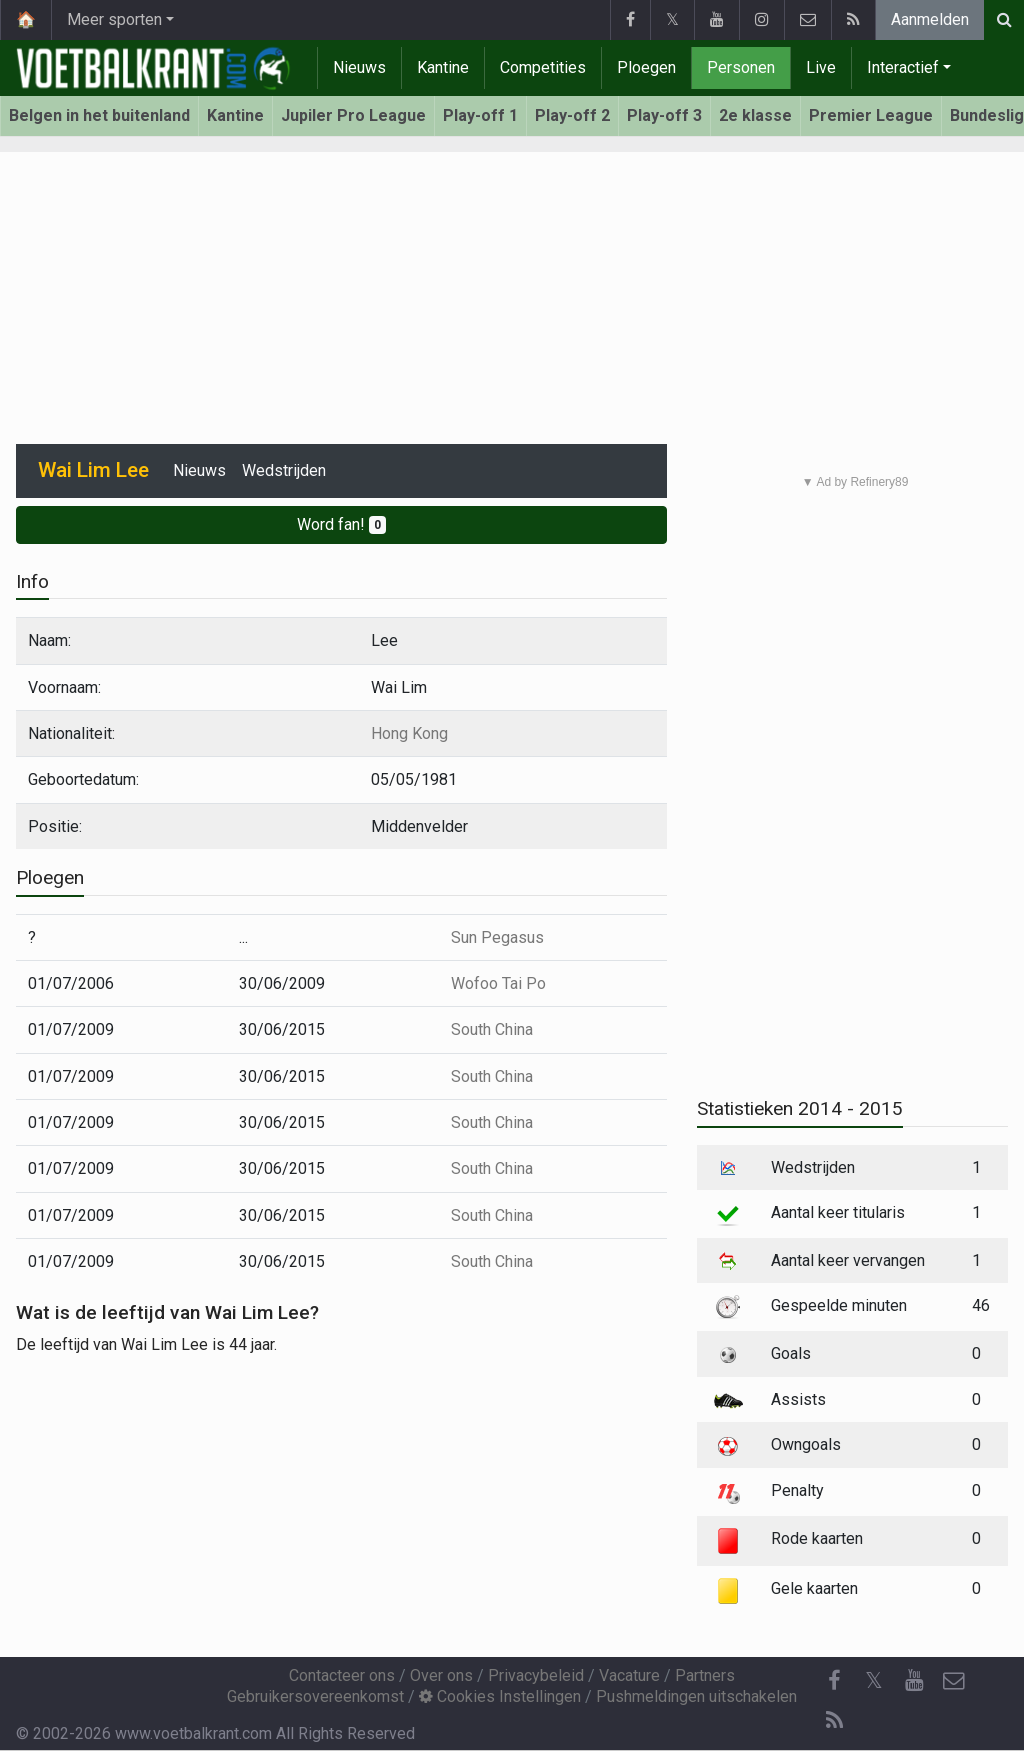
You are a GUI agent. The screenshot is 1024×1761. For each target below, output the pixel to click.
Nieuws (359, 67)
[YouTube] (914, 1681)
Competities (543, 67)
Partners (705, 1675)
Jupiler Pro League (353, 115)
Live (821, 67)
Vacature (629, 1675)
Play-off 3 (664, 115)
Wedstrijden (284, 470)
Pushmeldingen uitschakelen (696, 1696)
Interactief (903, 67)
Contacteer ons (342, 1675)
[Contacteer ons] (954, 1681)
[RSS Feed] (834, 1721)
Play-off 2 (572, 115)
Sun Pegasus (497, 937)
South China (492, 1029)
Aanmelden (930, 19)
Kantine (443, 67)
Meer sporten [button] (114, 19)
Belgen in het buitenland (99, 115)
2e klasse (755, 115)
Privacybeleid (536, 1675)
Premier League (871, 115)
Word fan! (341, 524)
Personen (741, 67)
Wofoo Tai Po (498, 983)
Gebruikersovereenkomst (315, 1696)
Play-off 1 (480, 115)
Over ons (441, 1675)
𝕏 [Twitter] (874, 1680)
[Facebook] (834, 1681)
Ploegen (646, 67)
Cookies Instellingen (500, 1696)
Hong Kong (409, 733)
